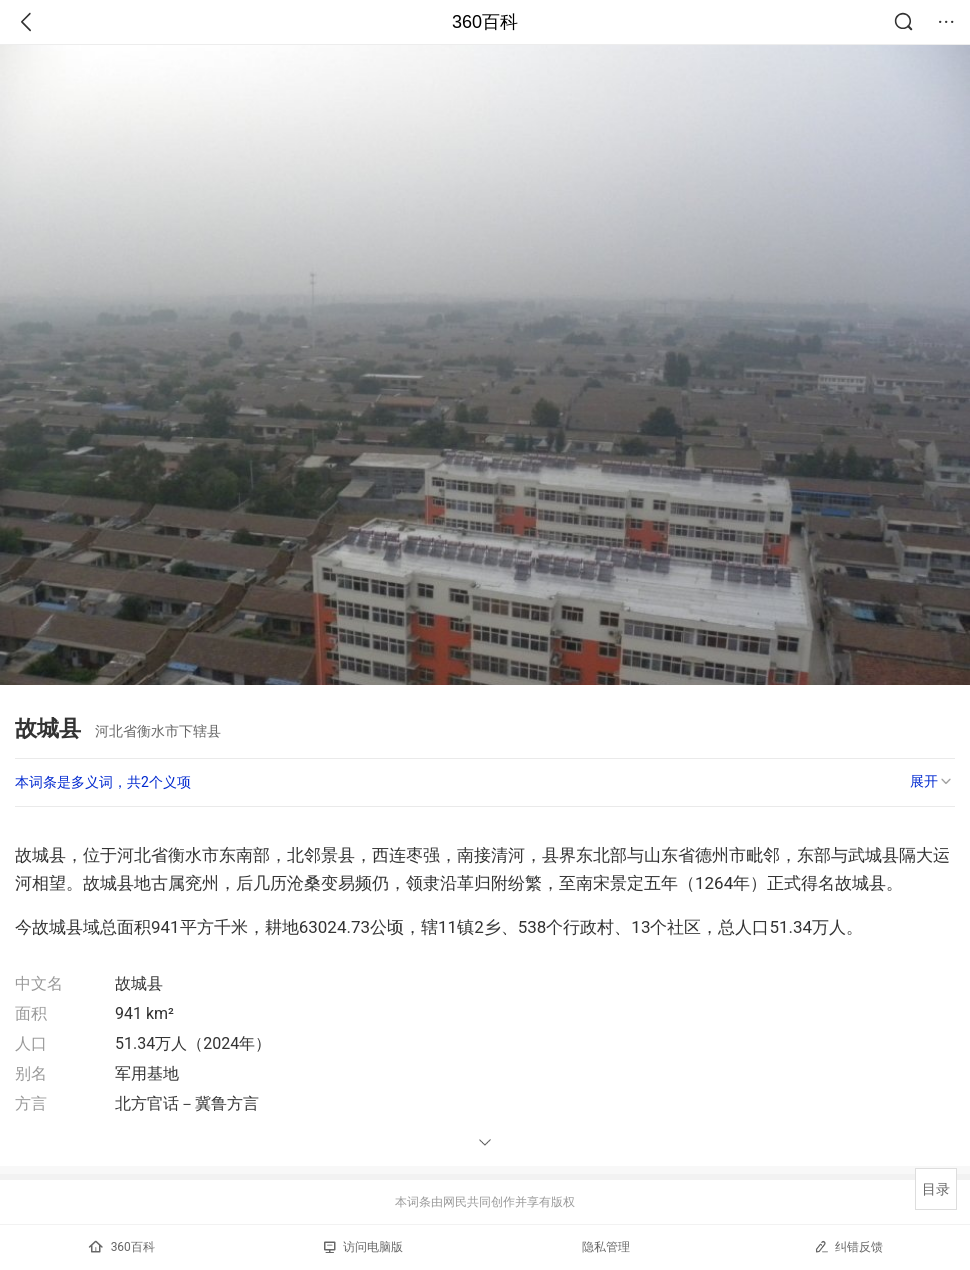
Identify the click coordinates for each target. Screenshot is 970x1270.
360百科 (485, 22)
